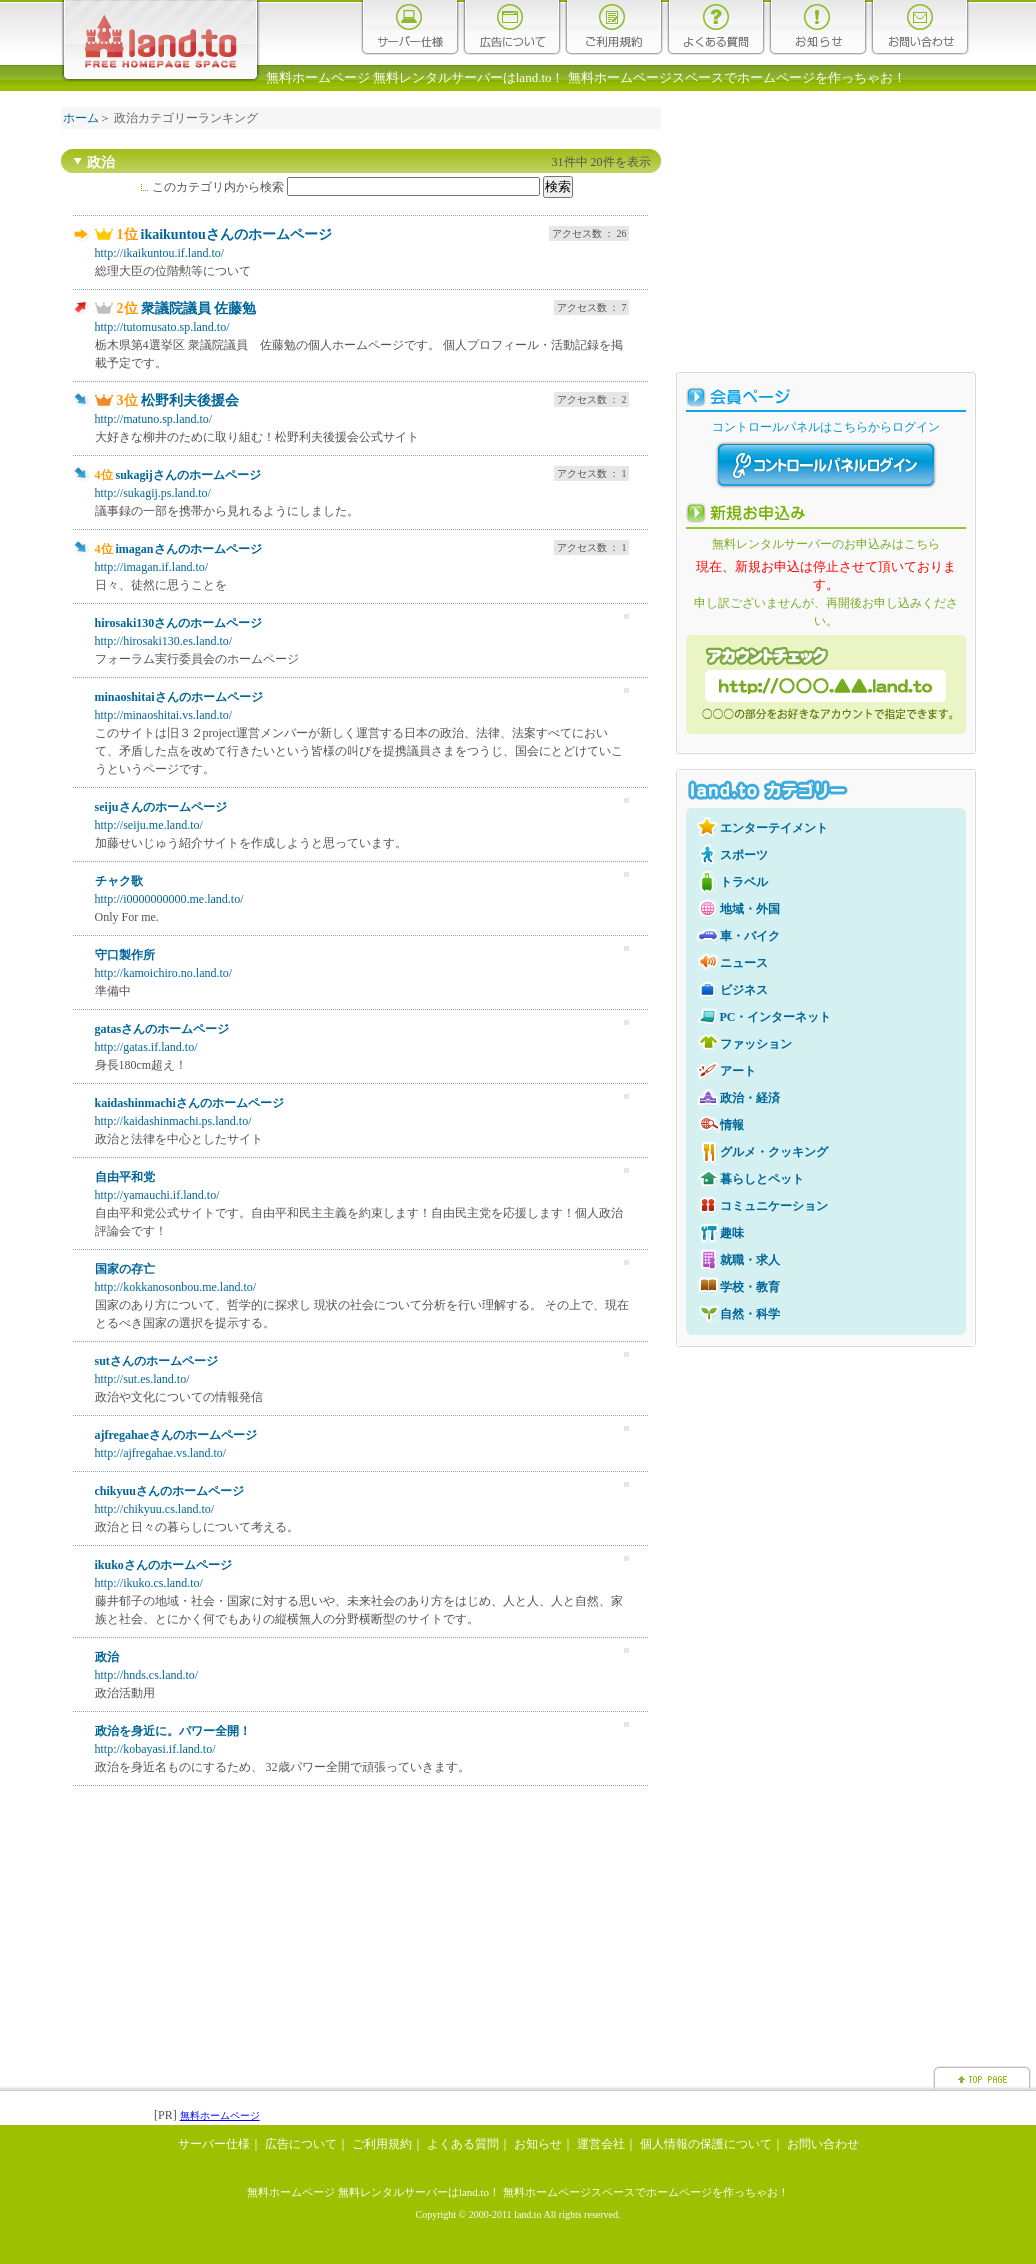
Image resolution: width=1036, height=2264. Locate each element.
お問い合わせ (920, 27)
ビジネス (744, 990)
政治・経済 (750, 1098)
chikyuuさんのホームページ (169, 1491)
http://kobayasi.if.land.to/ (155, 1749)
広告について (512, 27)
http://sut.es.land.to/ (142, 1379)
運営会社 (601, 2144)
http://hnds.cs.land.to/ (147, 1675)
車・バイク (750, 936)
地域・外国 (750, 909)
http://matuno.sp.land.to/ (154, 419)
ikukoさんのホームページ (163, 1565)
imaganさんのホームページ (189, 549)
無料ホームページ (220, 2115)
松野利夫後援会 (190, 400)
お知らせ (818, 27)
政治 (107, 1657)
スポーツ (744, 855)
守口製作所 (125, 955)
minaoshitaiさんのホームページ (179, 697)
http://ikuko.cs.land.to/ (149, 1583)
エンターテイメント (774, 828)
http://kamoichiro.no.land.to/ (164, 973)
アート (738, 1071)
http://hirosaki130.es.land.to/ (164, 641)
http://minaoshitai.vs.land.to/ (164, 715)
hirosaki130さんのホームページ (179, 623)
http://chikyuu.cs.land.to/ (155, 1509)
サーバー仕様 (410, 27)
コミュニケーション (774, 1206)
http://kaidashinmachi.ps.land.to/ (173, 1121)
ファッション (756, 1044)
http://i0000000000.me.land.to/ (169, 899)
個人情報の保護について (706, 2144)
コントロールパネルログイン (826, 465)
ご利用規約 (614, 27)
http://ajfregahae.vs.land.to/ (161, 1453)
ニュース (744, 963)
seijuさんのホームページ (161, 807)
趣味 (732, 1233)
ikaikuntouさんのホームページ (236, 234)
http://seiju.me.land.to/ (149, 825)
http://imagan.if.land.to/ (152, 567)
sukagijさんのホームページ (188, 475)
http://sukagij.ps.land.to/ (153, 493)
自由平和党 (125, 1177)
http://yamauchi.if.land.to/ (157, 1195)
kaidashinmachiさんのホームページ (189, 1103)
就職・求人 (750, 1260)
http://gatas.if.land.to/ (146, 1047)
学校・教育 (750, 1287)
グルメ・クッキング (774, 1152)
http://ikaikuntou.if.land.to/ (160, 253)
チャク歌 (119, 881)
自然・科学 (750, 1314)
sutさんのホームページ (156, 1361)
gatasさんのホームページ (162, 1029)
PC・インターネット (776, 1017)
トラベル (744, 882)
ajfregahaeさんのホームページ (176, 1435)
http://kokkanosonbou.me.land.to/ (176, 1287)
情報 (732, 1125)
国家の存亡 (125, 1269)
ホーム (81, 118)
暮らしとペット (762, 1179)
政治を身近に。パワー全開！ (173, 1731)
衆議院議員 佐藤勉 (199, 308)
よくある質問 (716, 27)
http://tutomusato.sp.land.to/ (162, 327)
